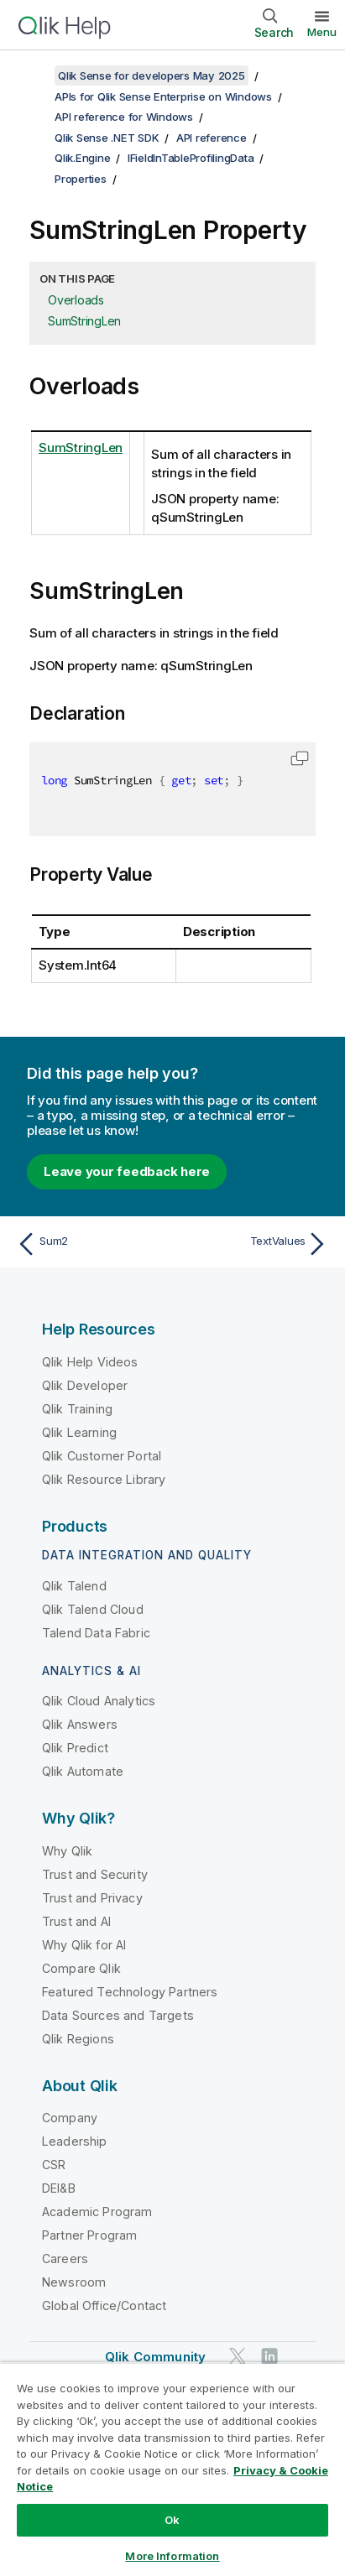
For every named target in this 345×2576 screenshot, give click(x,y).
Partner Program (89, 2235)
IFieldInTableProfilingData (191, 157)
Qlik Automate (82, 1771)
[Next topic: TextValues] (253, 1244)
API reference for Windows (124, 116)
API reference (211, 137)
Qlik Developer (85, 1385)
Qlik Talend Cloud (93, 1609)
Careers (65, 2258)
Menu (322, 32)
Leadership (74, 2141)
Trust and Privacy (92, 1898)
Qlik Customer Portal (101, 1456)
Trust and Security (95, 1874)
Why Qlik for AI (84, 1945)
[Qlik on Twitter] (237, 2356)
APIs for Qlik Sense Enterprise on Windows (163, 96)
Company (69, 2117)
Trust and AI (76, 1921)
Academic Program (97, 2211)
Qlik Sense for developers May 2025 (151, 75)
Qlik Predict (75, 1748)
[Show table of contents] (33, 75)
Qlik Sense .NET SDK (107, 137)
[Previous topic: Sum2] (91, 1244)
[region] (172, 2469)
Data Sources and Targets (118, 2015)
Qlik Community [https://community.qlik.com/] (155, 2357)
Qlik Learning (79, 1432)
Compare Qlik (81, 1968)
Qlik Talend (74, 1586)
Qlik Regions (78, 2039)
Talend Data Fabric (96, 1633)
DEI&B (59, 2188)
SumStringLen (84, 321)
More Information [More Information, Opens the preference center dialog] (172, 2556)
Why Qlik (67, 1851)
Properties (81, 178)
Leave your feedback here (127, 1171)
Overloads (76, 300)
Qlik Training (77, 1409)
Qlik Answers (80, 1724)
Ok (172, 2520)
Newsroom (74, 2282)
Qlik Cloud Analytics (98, 1701)
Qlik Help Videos (90, 1362)
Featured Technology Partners (129, 1992)
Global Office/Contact (104, 2305)
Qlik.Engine (82, 157)
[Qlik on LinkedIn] (269, 2356)
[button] (299, 758)
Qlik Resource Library (103, 1479)
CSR (53, 2164)
